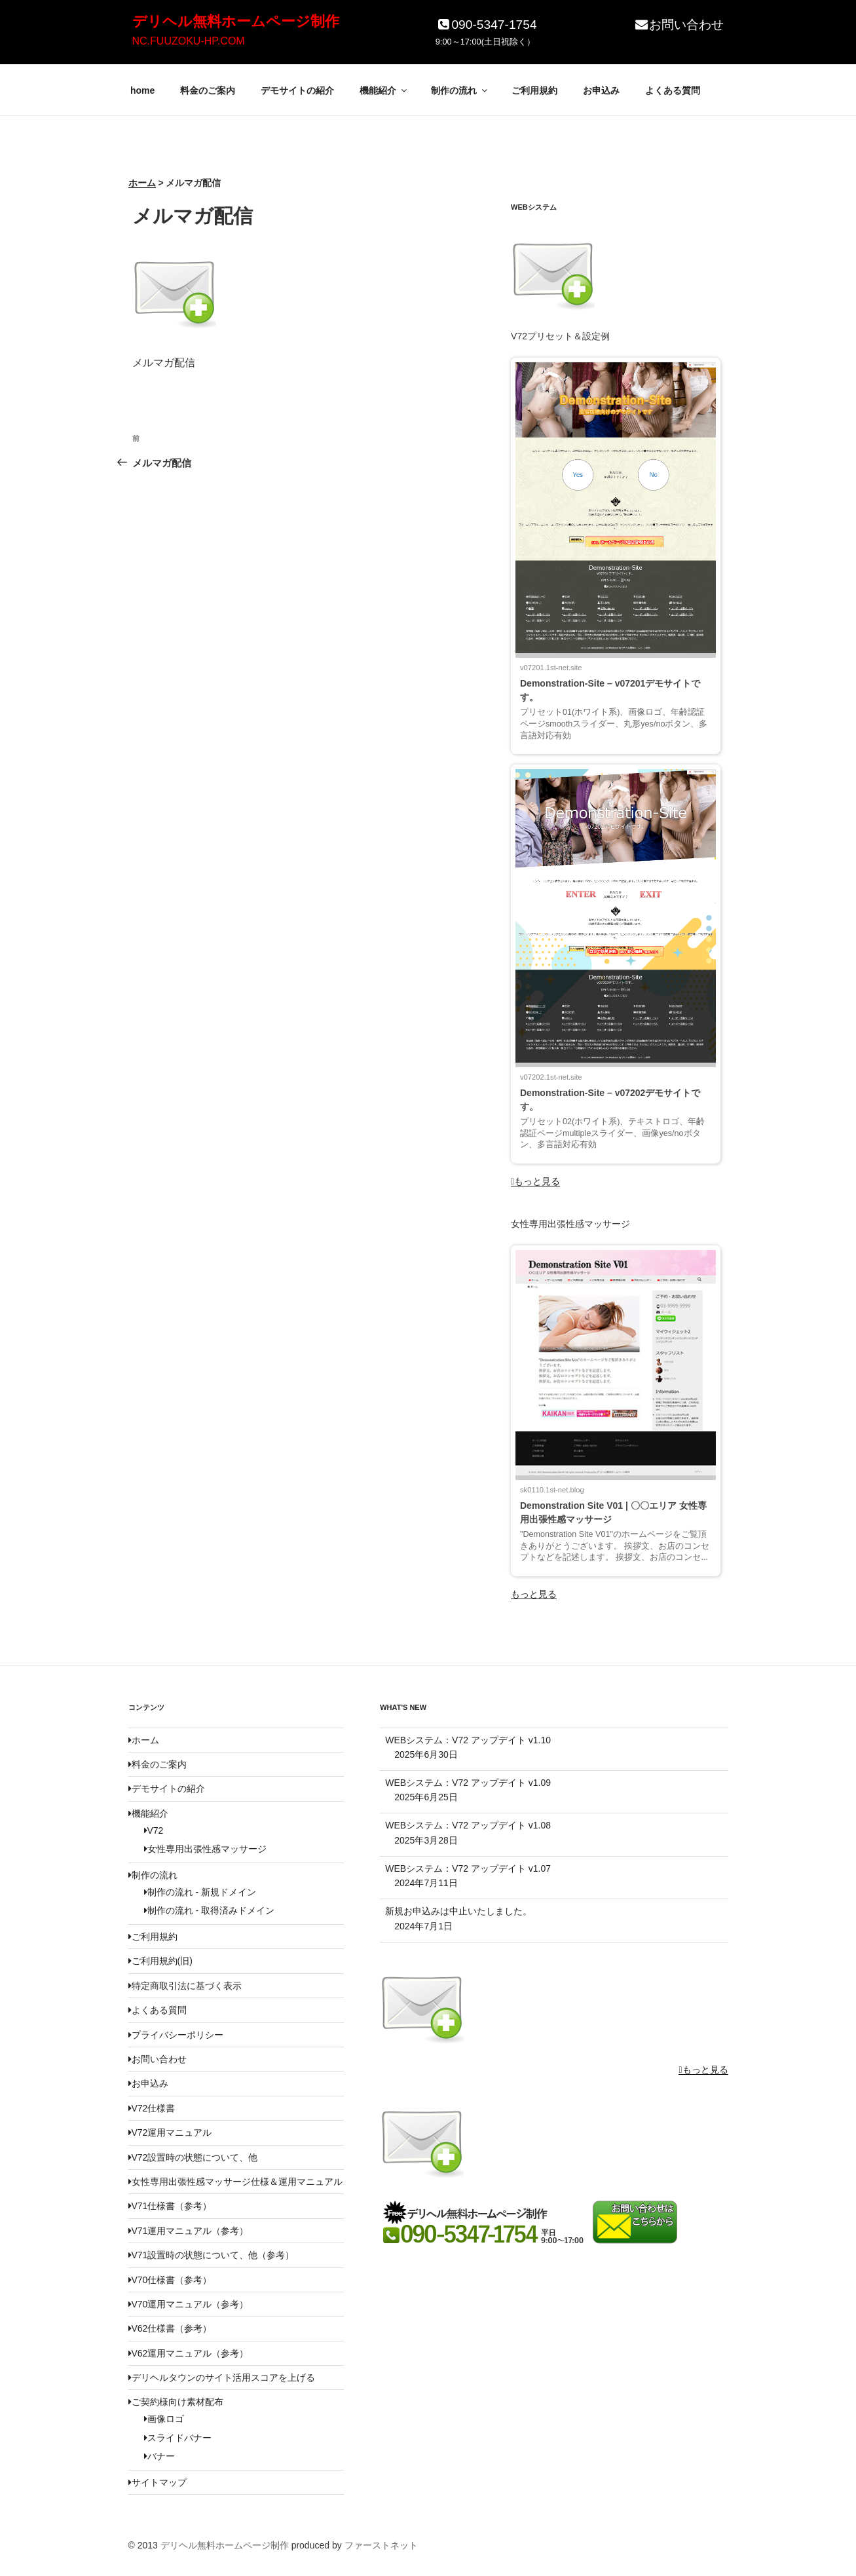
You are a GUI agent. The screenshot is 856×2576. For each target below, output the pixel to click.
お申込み (601, 90)
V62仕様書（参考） (170, 2328)
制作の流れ (460, 90)
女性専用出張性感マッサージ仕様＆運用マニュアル (235, 2181)
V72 (154, 1830)
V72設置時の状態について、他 (193, 2157)
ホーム (143, 1740)
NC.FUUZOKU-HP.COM (188, 41)
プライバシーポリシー (175, 2035)
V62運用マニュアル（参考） (188, 2353)
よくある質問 (672, 90)
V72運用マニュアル (170, 2132)
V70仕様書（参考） (170, 2280)
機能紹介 (384, 90)
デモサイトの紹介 (297, 90)
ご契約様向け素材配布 (175, 2401)
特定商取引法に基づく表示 (185, 1985)
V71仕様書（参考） (170, 2206)
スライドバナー (178, 2438)
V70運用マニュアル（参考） (188, 2304)
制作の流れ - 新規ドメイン (200, 1892)
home (142, 90)
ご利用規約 (534, 90)
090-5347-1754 (486, 24)
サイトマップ (157, 2482)
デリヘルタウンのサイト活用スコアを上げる (221, 2377)
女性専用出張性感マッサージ (205, 1849)
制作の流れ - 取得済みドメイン (209, 1910)
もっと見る (535, 1181)
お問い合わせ (678, 24)
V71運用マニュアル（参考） (188, 2231)
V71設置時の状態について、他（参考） (211, 2255)
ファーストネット (381, 2545)
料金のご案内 (207, 90)
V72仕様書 (152, 2108)
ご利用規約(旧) (160, 1961)
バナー (159, 2456)
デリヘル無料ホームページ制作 (235, 21)
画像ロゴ (164, 2419)
